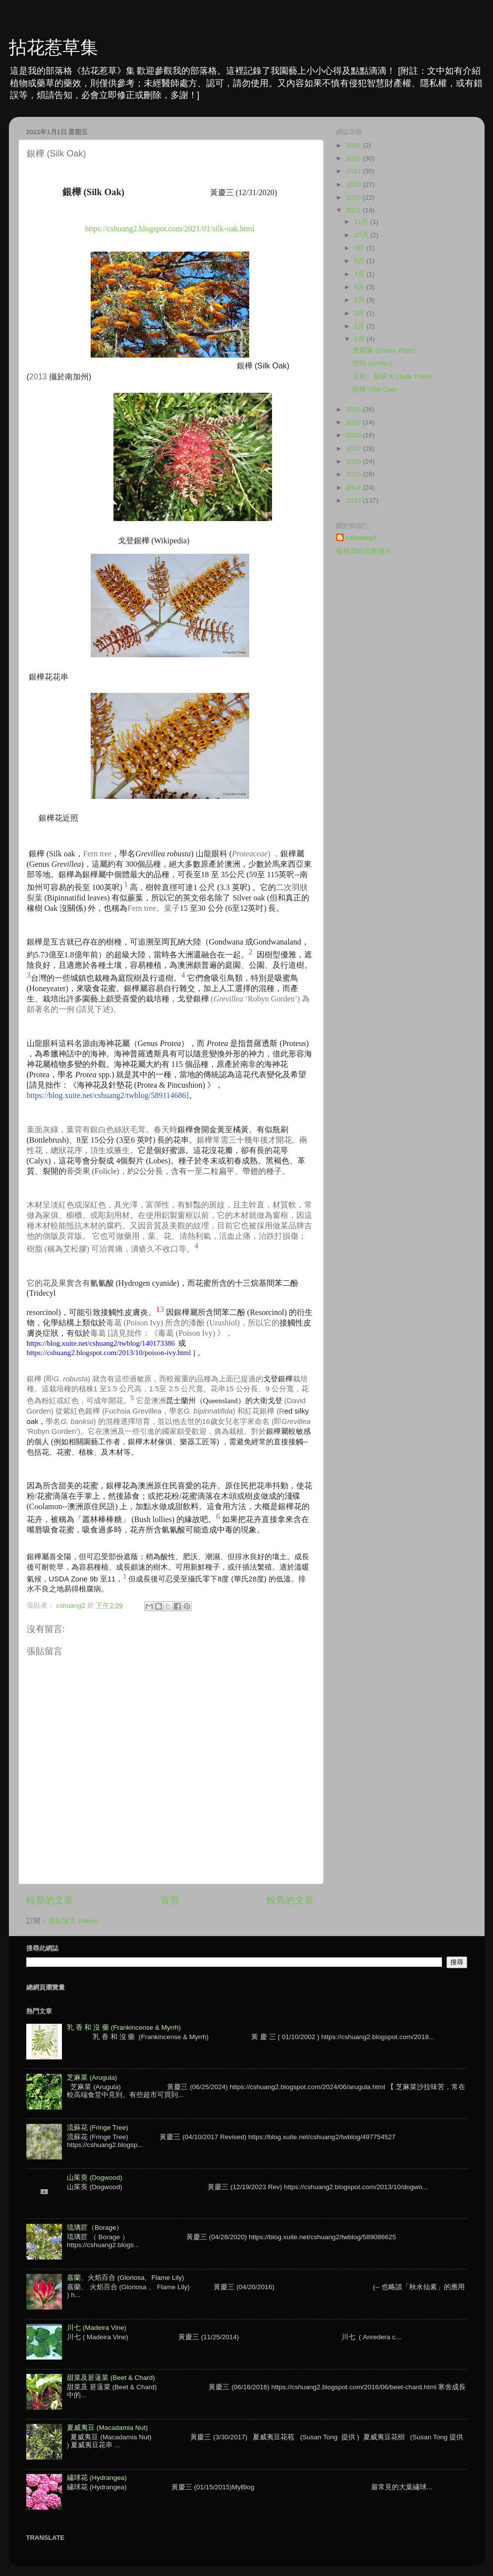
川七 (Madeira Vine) (96, 2327)
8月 (360, 260)
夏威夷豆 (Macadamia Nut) (107, 2427)
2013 (354, 500)
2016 (354, 461)
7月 (360, 274)
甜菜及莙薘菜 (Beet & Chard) (111, 2377)
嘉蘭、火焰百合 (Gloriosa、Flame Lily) (125, 2277)
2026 (354, 145)
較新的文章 (49, 1900)
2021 (354, 210)
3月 (360, 313)
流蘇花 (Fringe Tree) (97, 2127)
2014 (354, 487)
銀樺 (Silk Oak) (374, 389)
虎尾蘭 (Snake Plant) (384, 350)
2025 (354, 158)
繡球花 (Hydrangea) (97, 2477)
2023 (354, 184)
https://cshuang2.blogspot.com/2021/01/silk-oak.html (170, 228)
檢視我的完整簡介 (363, 551)
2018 (354, 435)
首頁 (170, 1900)
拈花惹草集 (53, 47)
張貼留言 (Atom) (73, 1921)
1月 (360, 339)
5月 (360, 300)
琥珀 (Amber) (372, 363)
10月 (362, 235)
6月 (360, 287)
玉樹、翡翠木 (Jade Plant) (392, 376)
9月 (360, 248)
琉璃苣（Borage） (95, 2227)
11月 (362, 221)
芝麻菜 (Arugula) (92, 2077)
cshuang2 (361, 537)
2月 (360, 326)
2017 (354, 448)
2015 (354, 474)
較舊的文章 (290, 1900)
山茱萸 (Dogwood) (94, 2177)
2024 (354, 171)
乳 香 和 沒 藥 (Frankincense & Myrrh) (124, 2027)
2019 (354, 422)
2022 (354, 197)
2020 (354, 409)
